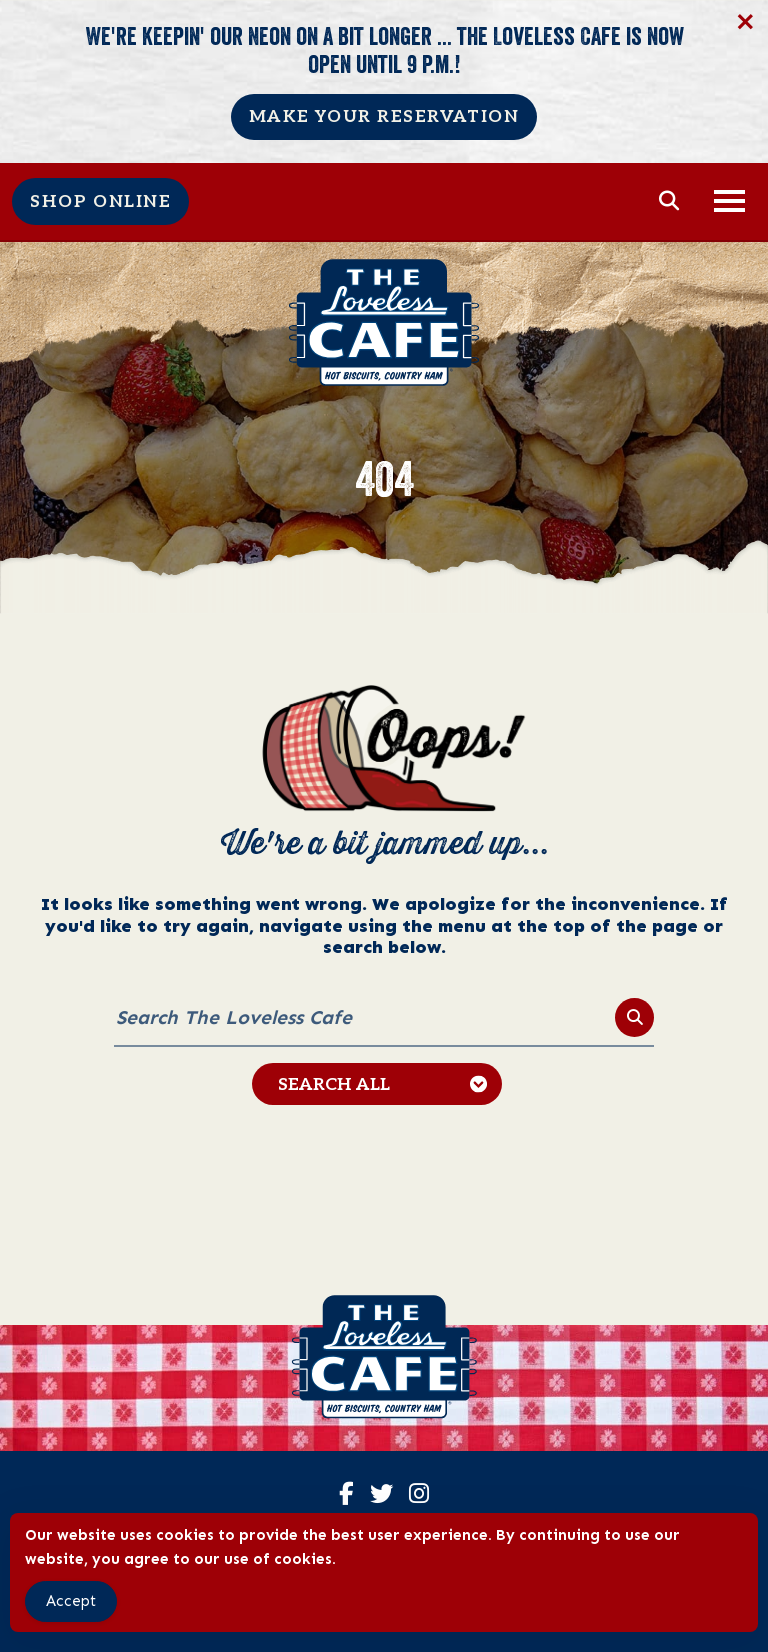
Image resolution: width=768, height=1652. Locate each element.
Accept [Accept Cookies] (71, 1601)
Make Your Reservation (384, 117)
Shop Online (100, 202)
